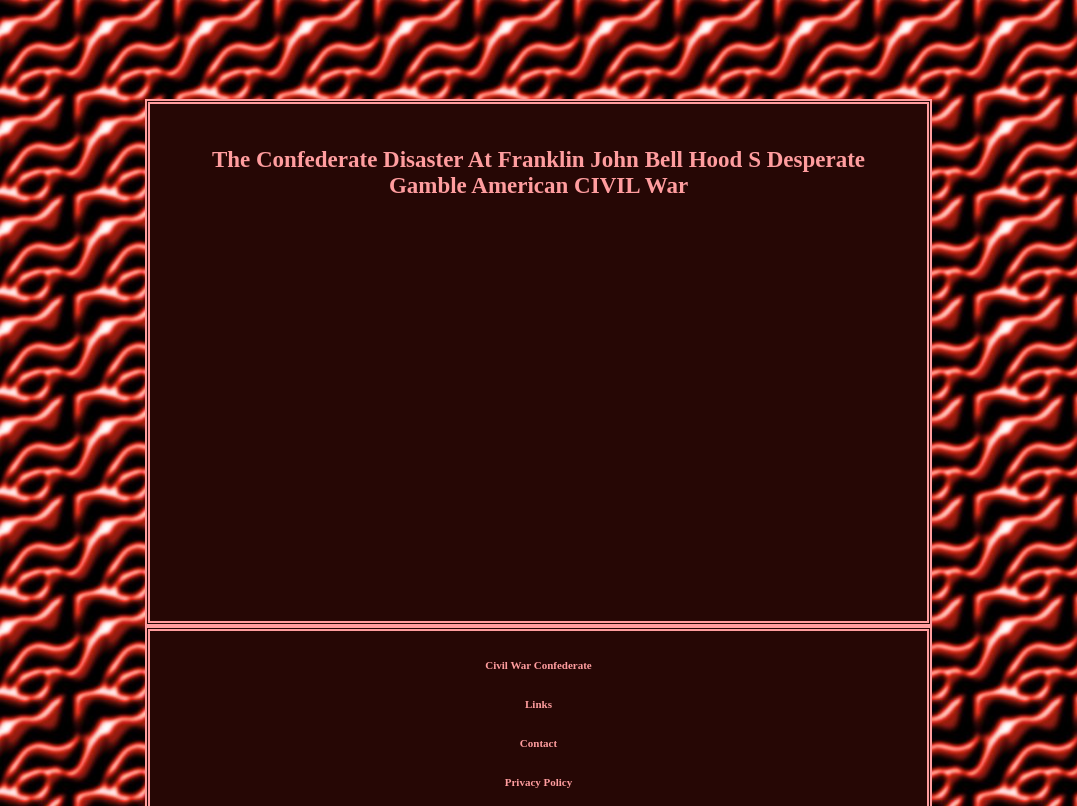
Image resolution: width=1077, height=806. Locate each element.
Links (538, 704)
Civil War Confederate (538, 665)
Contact (538, 743)
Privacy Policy (539, 782)
